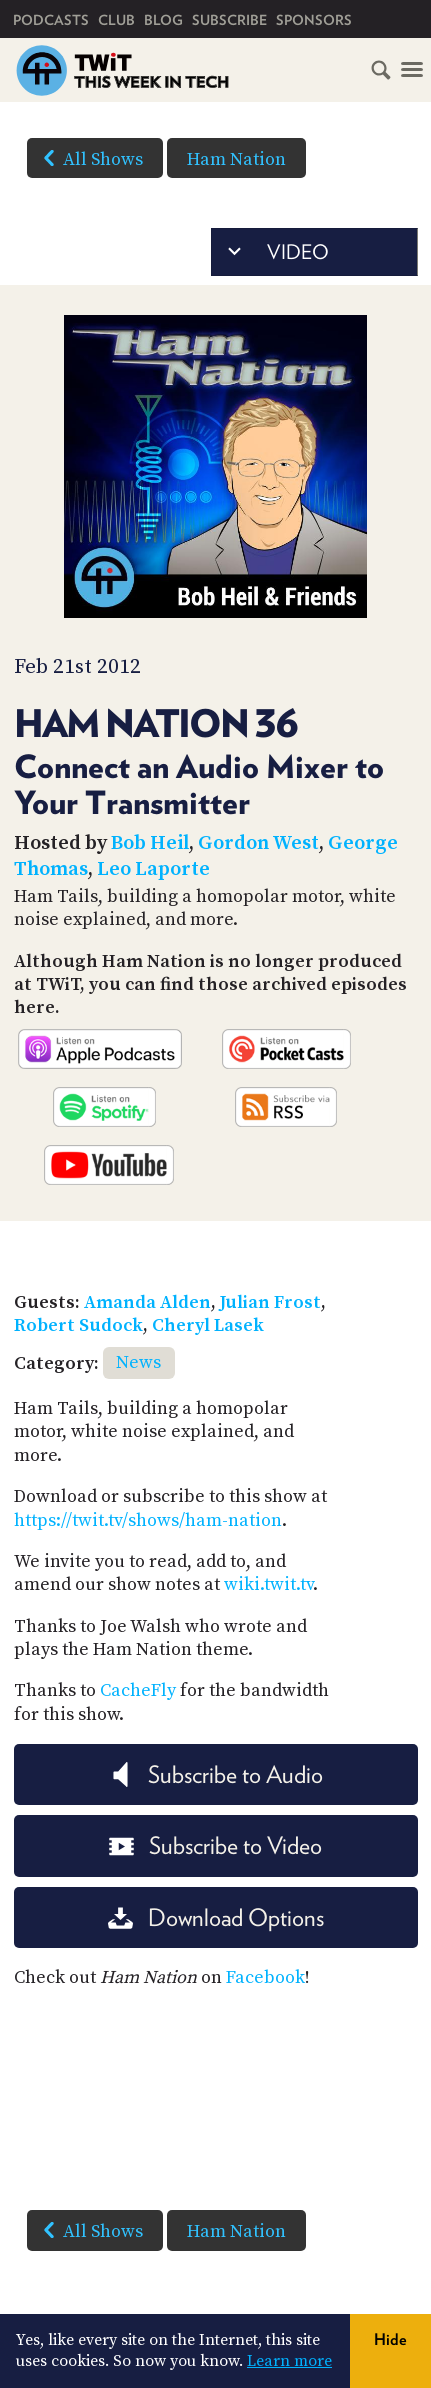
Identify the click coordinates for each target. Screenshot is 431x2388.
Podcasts (51, 20)
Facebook (265, 1977)
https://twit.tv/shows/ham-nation (148, 1520)
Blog (163, 20)
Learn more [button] (289, 2361)
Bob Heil (150, 843)
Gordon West (258, 843)
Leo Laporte (153, 869)
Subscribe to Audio (215, 1774)
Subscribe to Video (215, 1845)
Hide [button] (390, 2339)
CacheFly (138, 1690)
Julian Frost (270, 1302)
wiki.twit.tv (268, 1584)
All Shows (89, 158)
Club (116, 20)
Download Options (216, 1917)
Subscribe (229, 20)
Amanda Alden (147, 1302)
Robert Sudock (78, 1325)
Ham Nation (236, 159)
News (138, 1362)
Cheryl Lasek (208, 1325)
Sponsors (314, 20)
